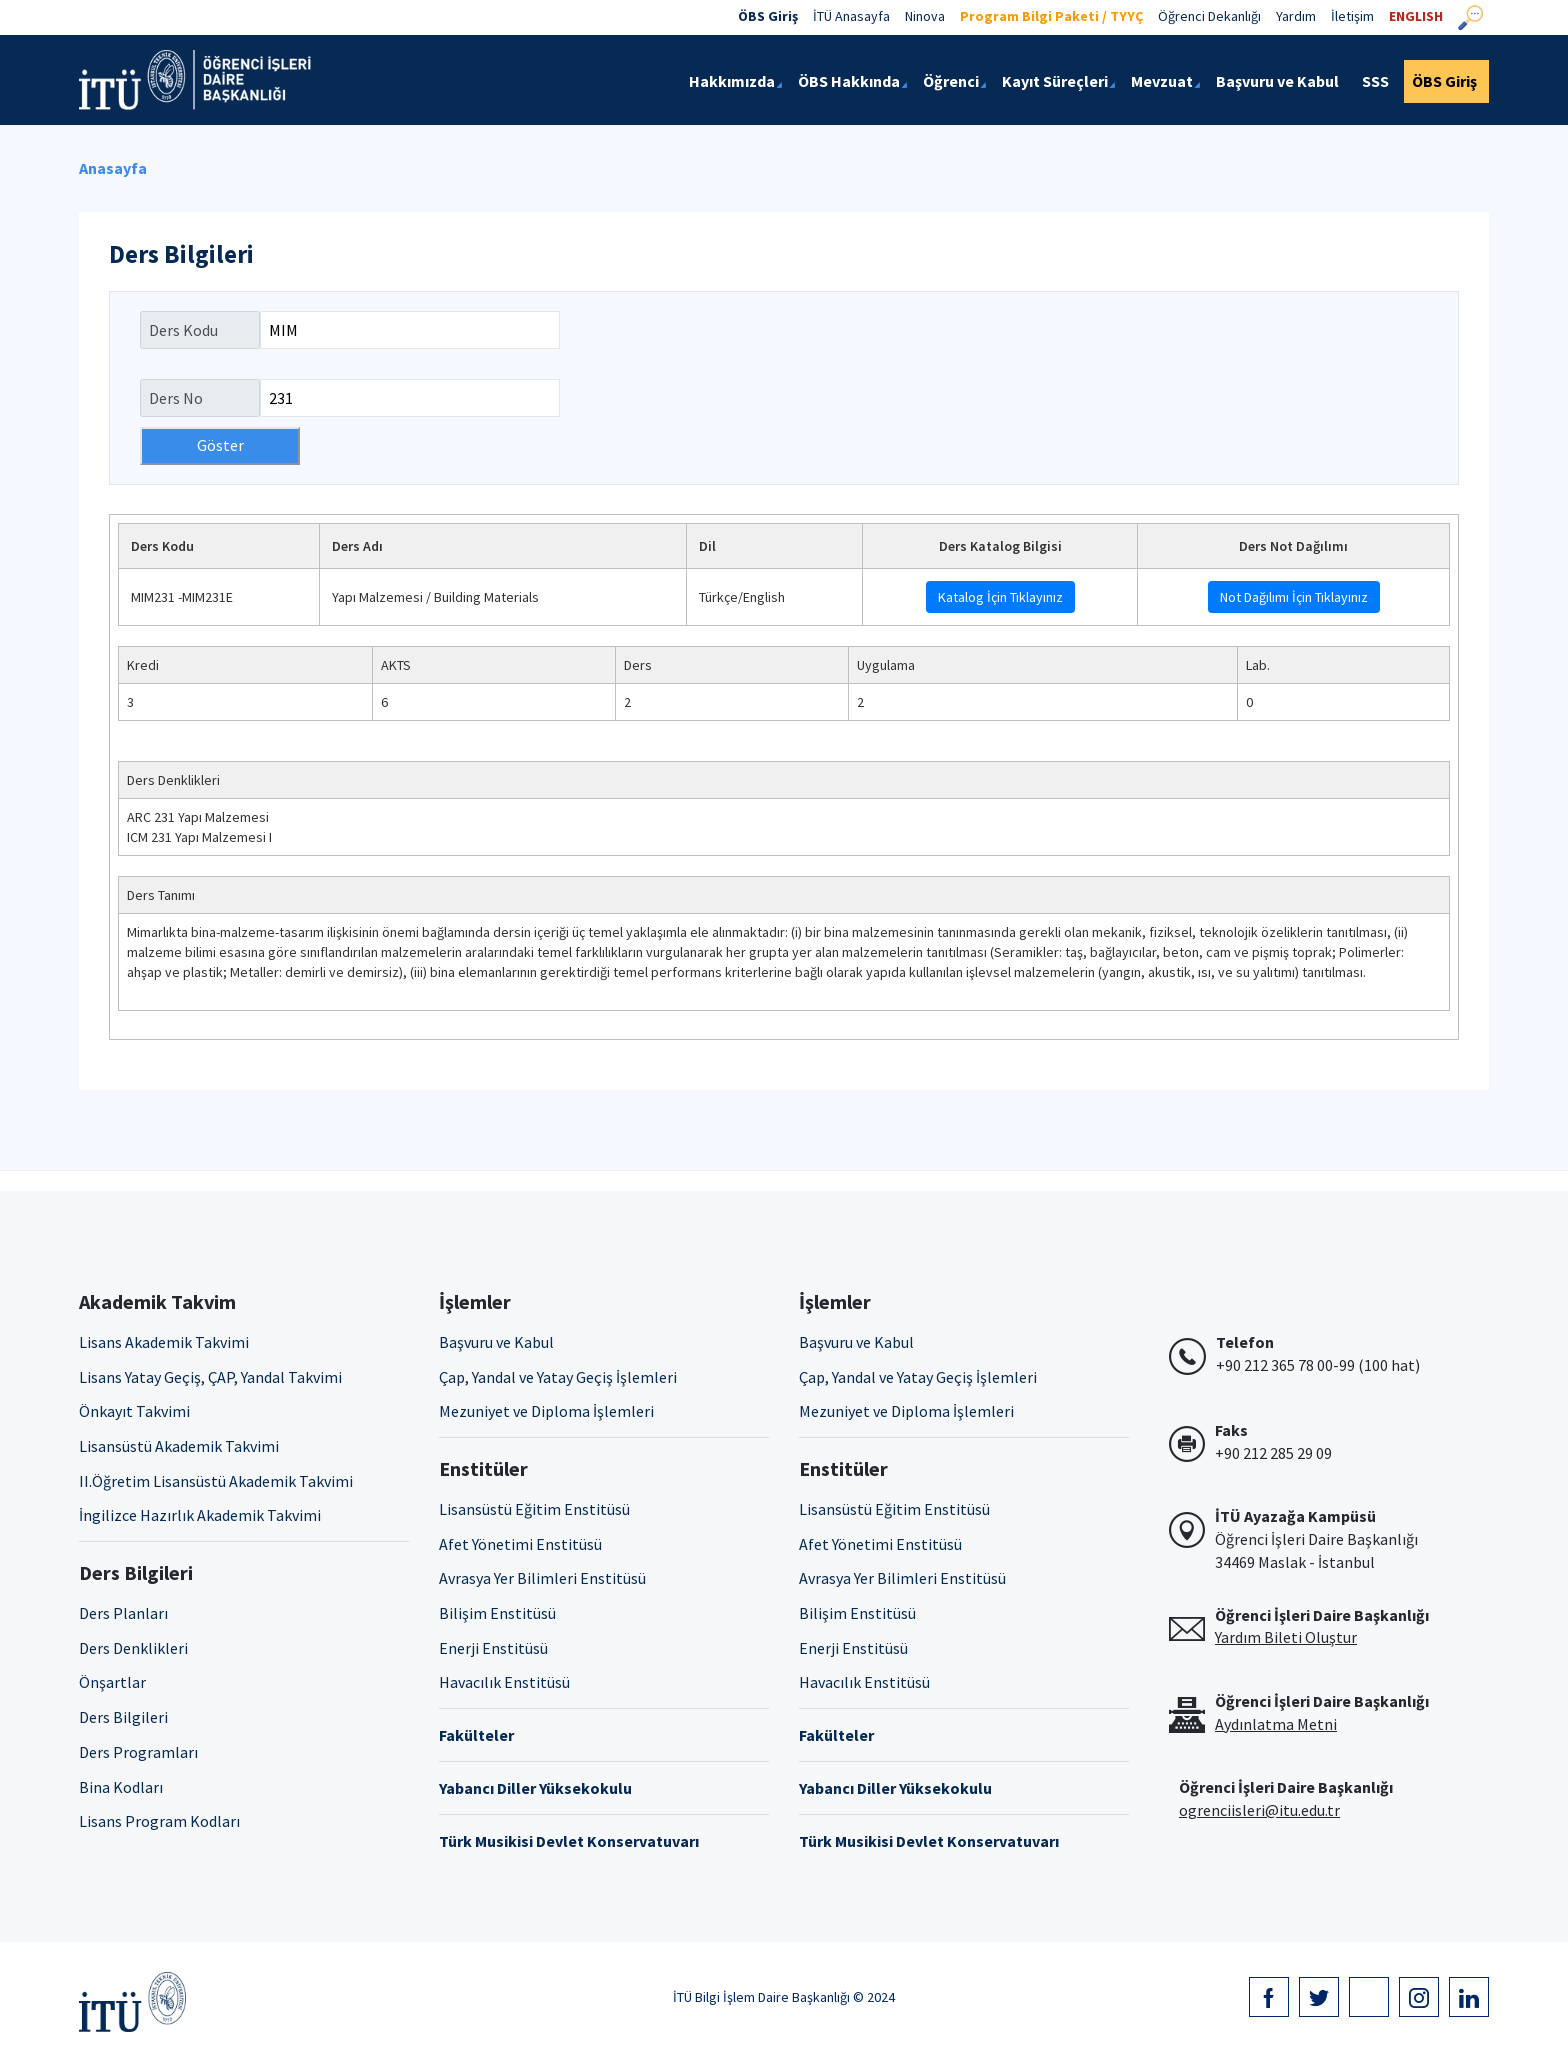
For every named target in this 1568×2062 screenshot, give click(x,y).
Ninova (925, 16)
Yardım (1296, 16)
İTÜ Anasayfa (851, 16)
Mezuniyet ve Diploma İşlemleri (546, 1411)
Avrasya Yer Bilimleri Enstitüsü (542, 1578)
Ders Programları (138, 1752)
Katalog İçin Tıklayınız (1000, 597)
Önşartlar (112, 1682)
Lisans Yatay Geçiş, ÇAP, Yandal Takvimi (210, 1377)
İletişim (1352, 16)
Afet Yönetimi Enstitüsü (520, 1544)
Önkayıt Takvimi (134, 1411)
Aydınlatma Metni (1276, 1724)
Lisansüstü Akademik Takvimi (179, 1446)
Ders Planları (123, 1613)
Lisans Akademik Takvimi (164, 1342)
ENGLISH (1416, 16)
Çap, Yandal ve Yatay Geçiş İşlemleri (558, 1377)
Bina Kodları (121, 1787)
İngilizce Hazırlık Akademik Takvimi (200, 1515)
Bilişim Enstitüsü (497, 1613)
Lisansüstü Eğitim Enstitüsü (534, 1509)
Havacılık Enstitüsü (504, 1682)
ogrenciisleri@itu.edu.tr (1259, 1810)
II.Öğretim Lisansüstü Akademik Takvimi (216, 1481)
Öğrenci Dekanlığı (1209, 16)
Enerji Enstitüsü (493, 1648)
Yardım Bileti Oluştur (1286, 1637)
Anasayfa (113, 168)
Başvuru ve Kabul (496, 1342)
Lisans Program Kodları (159, 1821)
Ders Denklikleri (133, 1648)
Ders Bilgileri (123, 1717)
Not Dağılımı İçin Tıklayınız (1294, 597)
